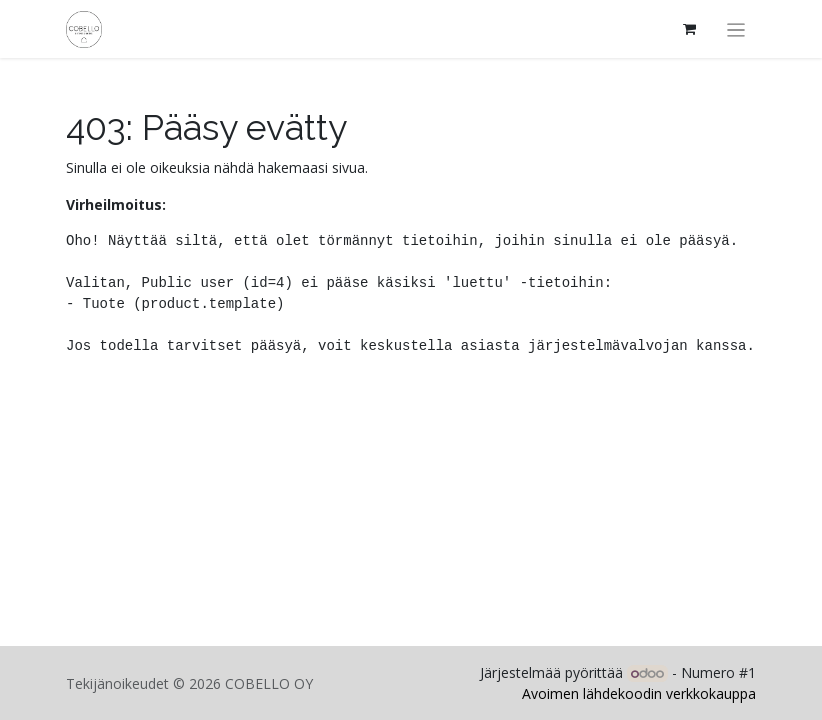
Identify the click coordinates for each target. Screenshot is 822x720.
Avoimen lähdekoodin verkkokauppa (639, 693)
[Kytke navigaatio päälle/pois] (736, 29)
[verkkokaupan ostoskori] (690, 29)
